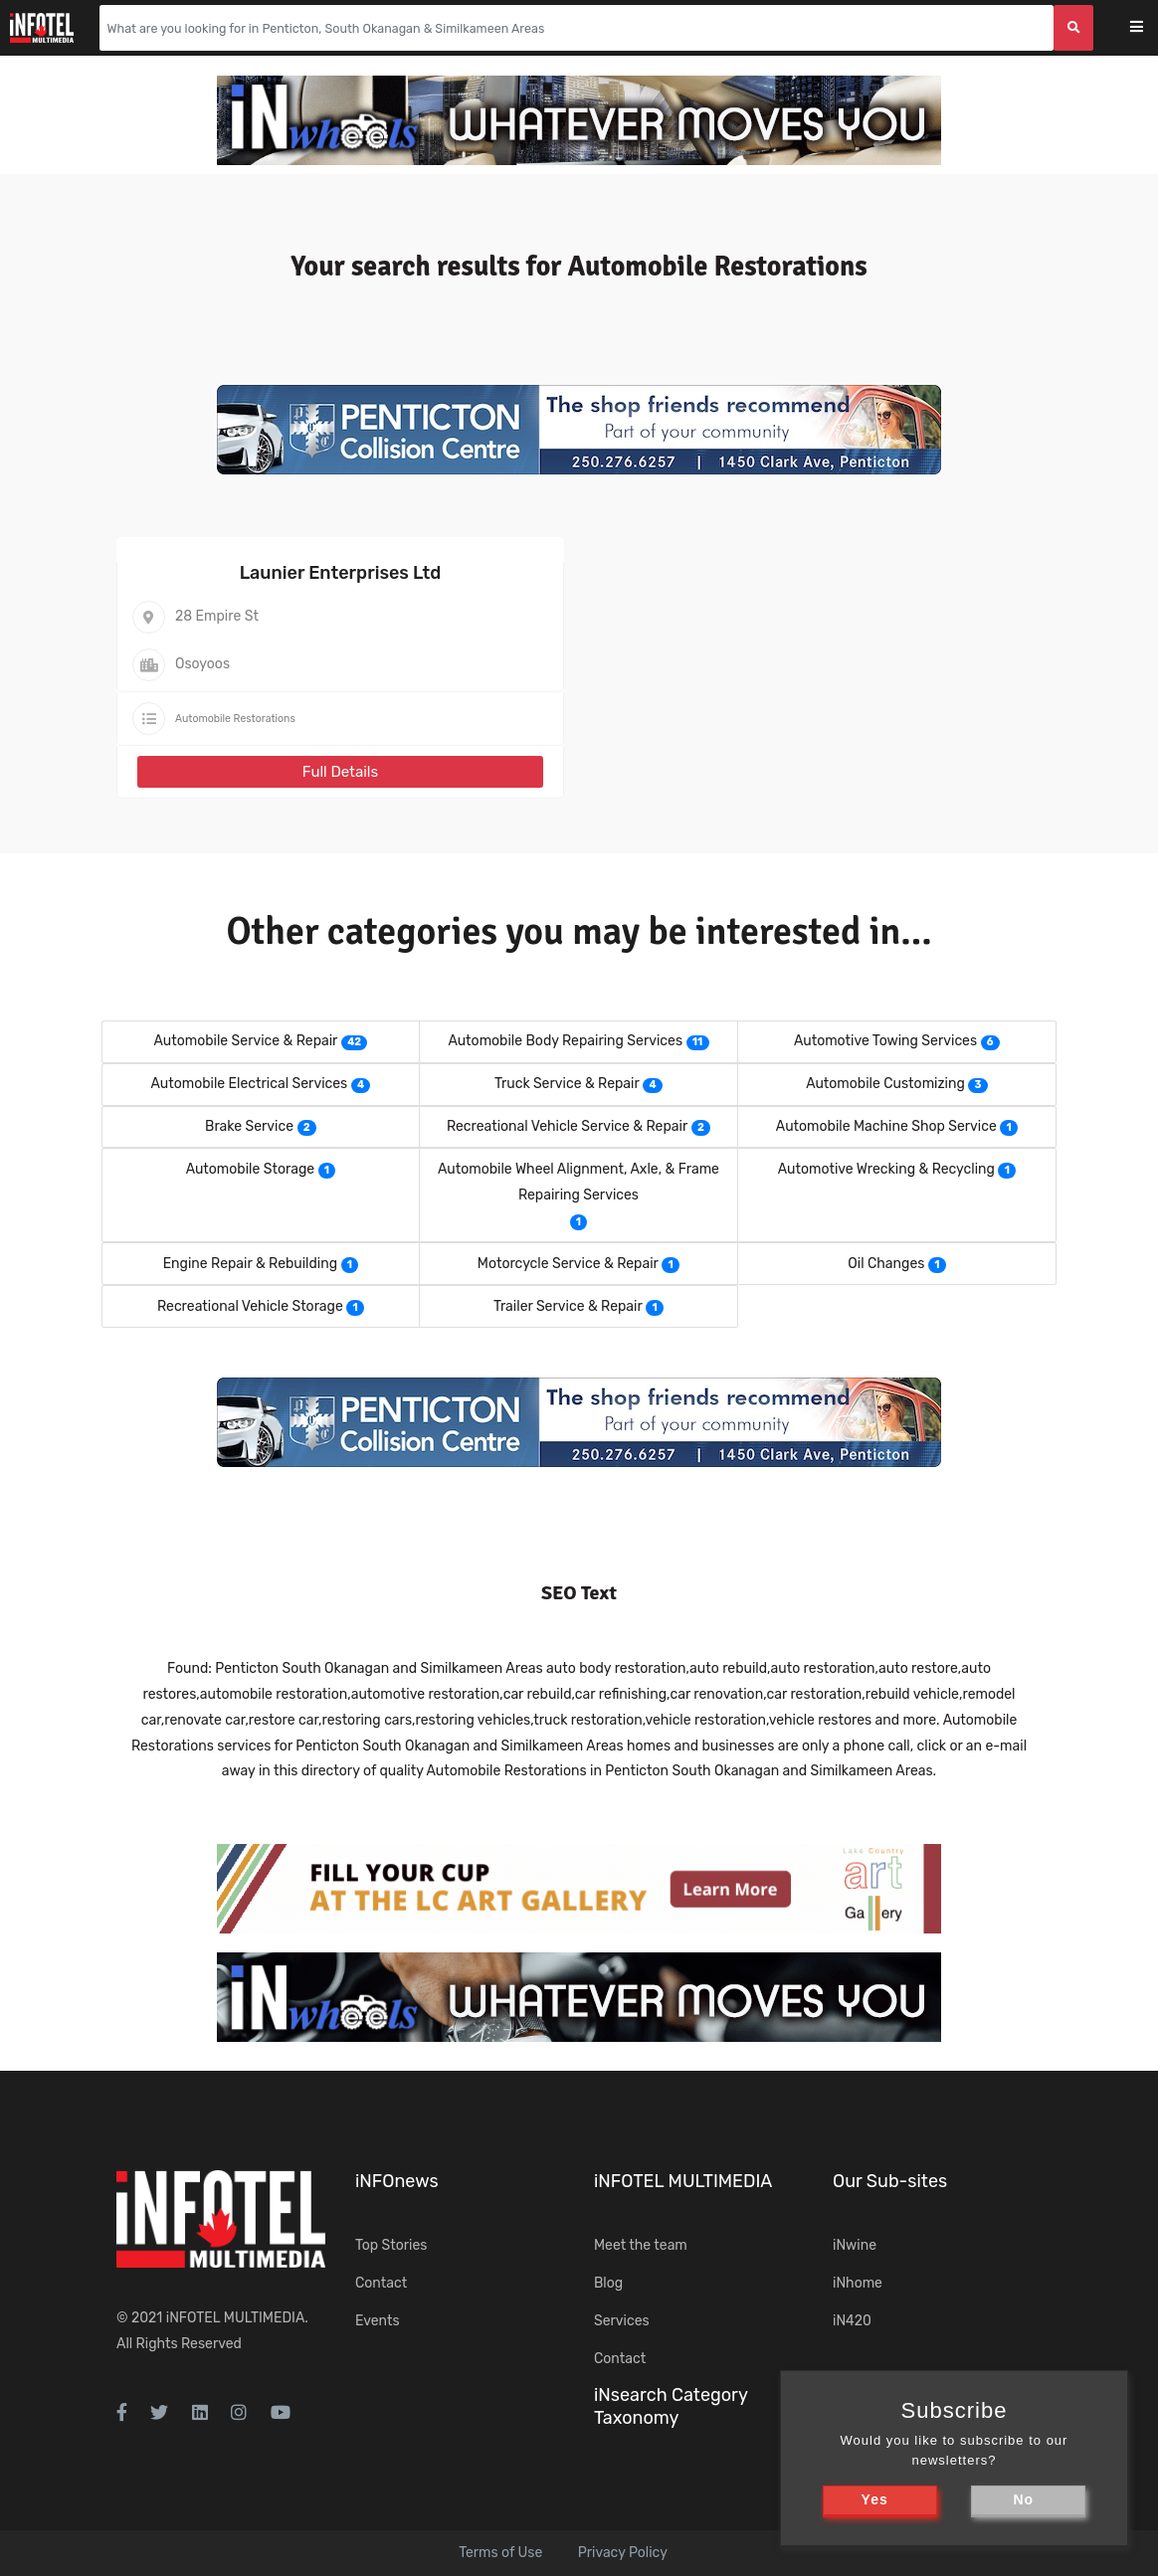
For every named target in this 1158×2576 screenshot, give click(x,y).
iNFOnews (397, 2181)
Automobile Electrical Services (249, 1083)
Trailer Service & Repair (568, 1306)
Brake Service (249, 1126)
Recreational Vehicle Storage (250, 1306)
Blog (608, 2283)
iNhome (857, 2283)
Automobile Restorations (235, 718)
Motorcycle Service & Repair (568, 1263)
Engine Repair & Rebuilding (250, 1263)
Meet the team (640, 2245)
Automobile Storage (250, 1169)
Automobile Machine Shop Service (886, 1126)
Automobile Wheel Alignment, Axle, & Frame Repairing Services (578, 1182)
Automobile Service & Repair (245, 1040)
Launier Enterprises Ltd (341, 573)
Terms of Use (500, 2552)
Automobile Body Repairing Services (565, 1040)
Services (622, 2320)
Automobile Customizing (885, 1083)
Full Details (340, 772)
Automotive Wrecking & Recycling (886, 1169)
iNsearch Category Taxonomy (670, 2406)
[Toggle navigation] (1149, 28)
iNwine (854, 2245)
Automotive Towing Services (885, 1040)
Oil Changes (886, 1263)
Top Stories (391, 2245)
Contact (381, 2283)
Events (377, 2320)
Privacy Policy (623, 2552)
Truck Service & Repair (567, 1083)
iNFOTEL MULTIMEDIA (235, 2317)
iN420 (852, 2320)
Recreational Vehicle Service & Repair (567, 1126)
